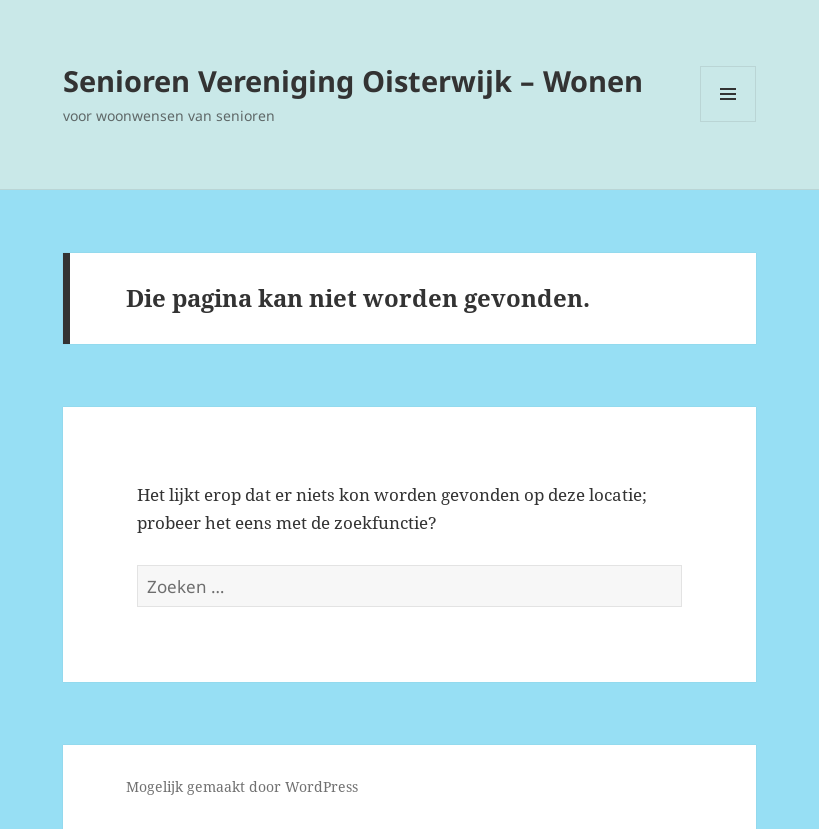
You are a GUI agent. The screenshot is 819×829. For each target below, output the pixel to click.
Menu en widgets (728, 121)
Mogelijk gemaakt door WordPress (242, 786)
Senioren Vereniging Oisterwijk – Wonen (353, 80)
